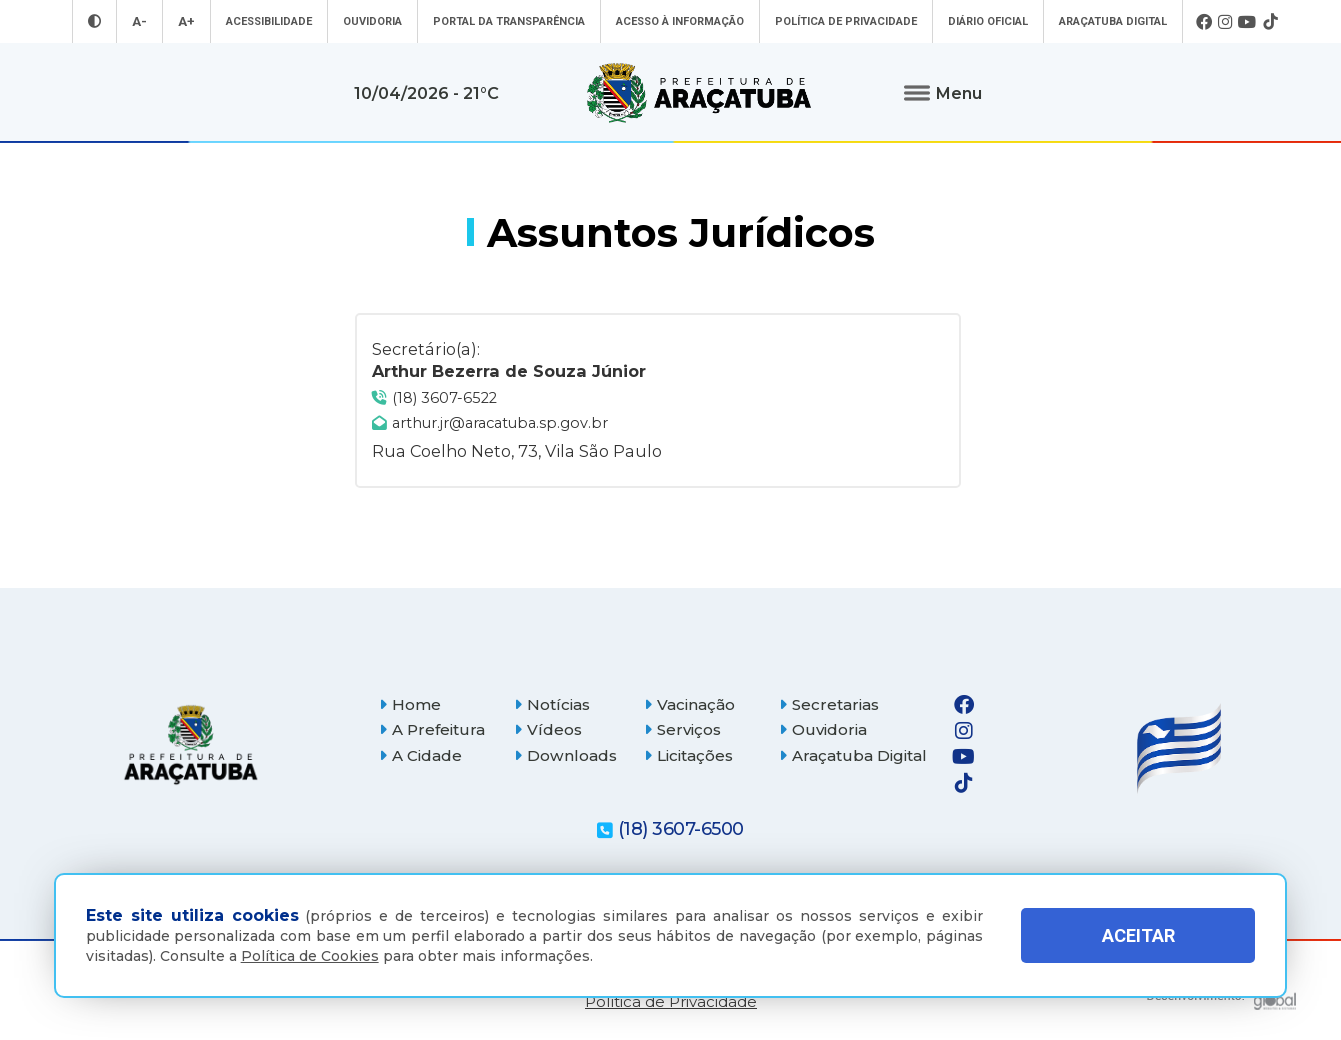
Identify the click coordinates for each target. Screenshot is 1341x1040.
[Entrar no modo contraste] (94, 21)
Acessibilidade (269, 21)
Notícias (552, 704)
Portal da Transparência (509, 21)
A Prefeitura (432, 729)
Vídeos (548, 729)
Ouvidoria (372, 21)
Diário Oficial (988, 21)
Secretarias (829, 704)
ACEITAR (1138, 935)
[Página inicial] (191, 744)
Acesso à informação (680, 21)
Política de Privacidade (846, 21)
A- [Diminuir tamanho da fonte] (139, 21)
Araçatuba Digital (1113, 21)
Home (410, 704)
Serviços (682, 729)
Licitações (688, 755)
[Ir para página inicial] (699, 93)
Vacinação (689, 704)
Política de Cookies (310, 956)
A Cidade (420, 755)
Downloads (565, 755)
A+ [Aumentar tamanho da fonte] (186, 21)
